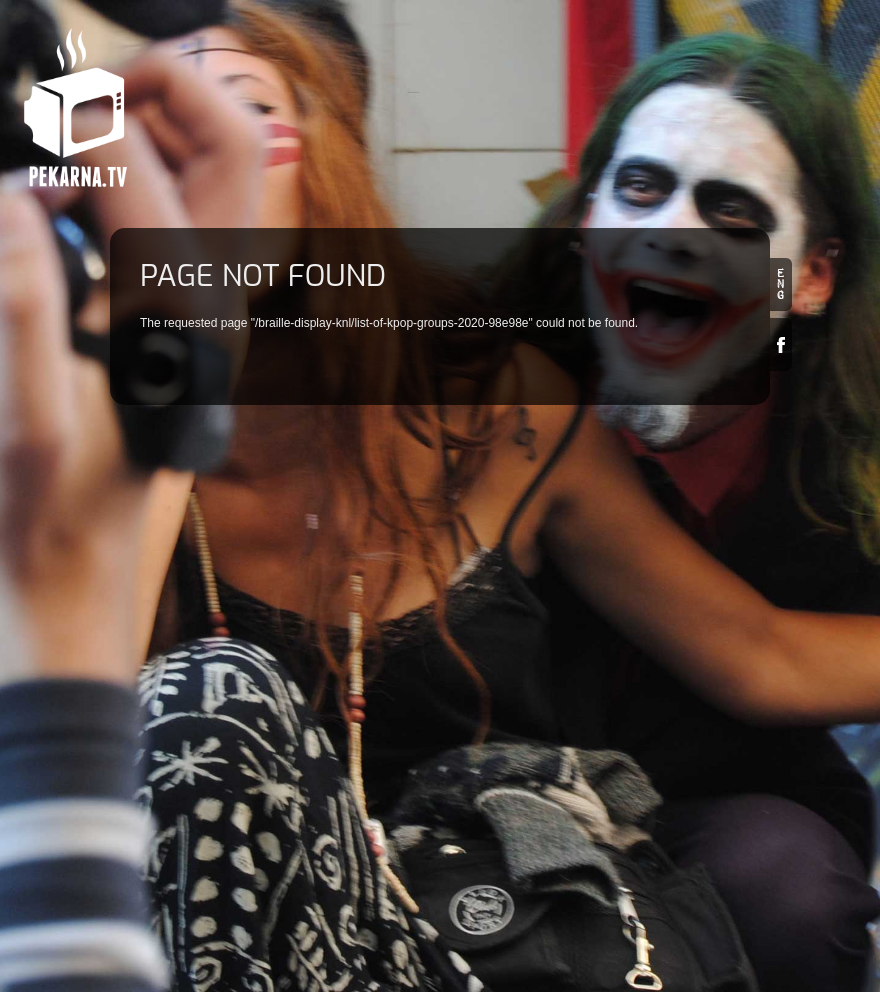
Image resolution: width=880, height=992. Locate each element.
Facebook (781, 344)
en (781, 284)
